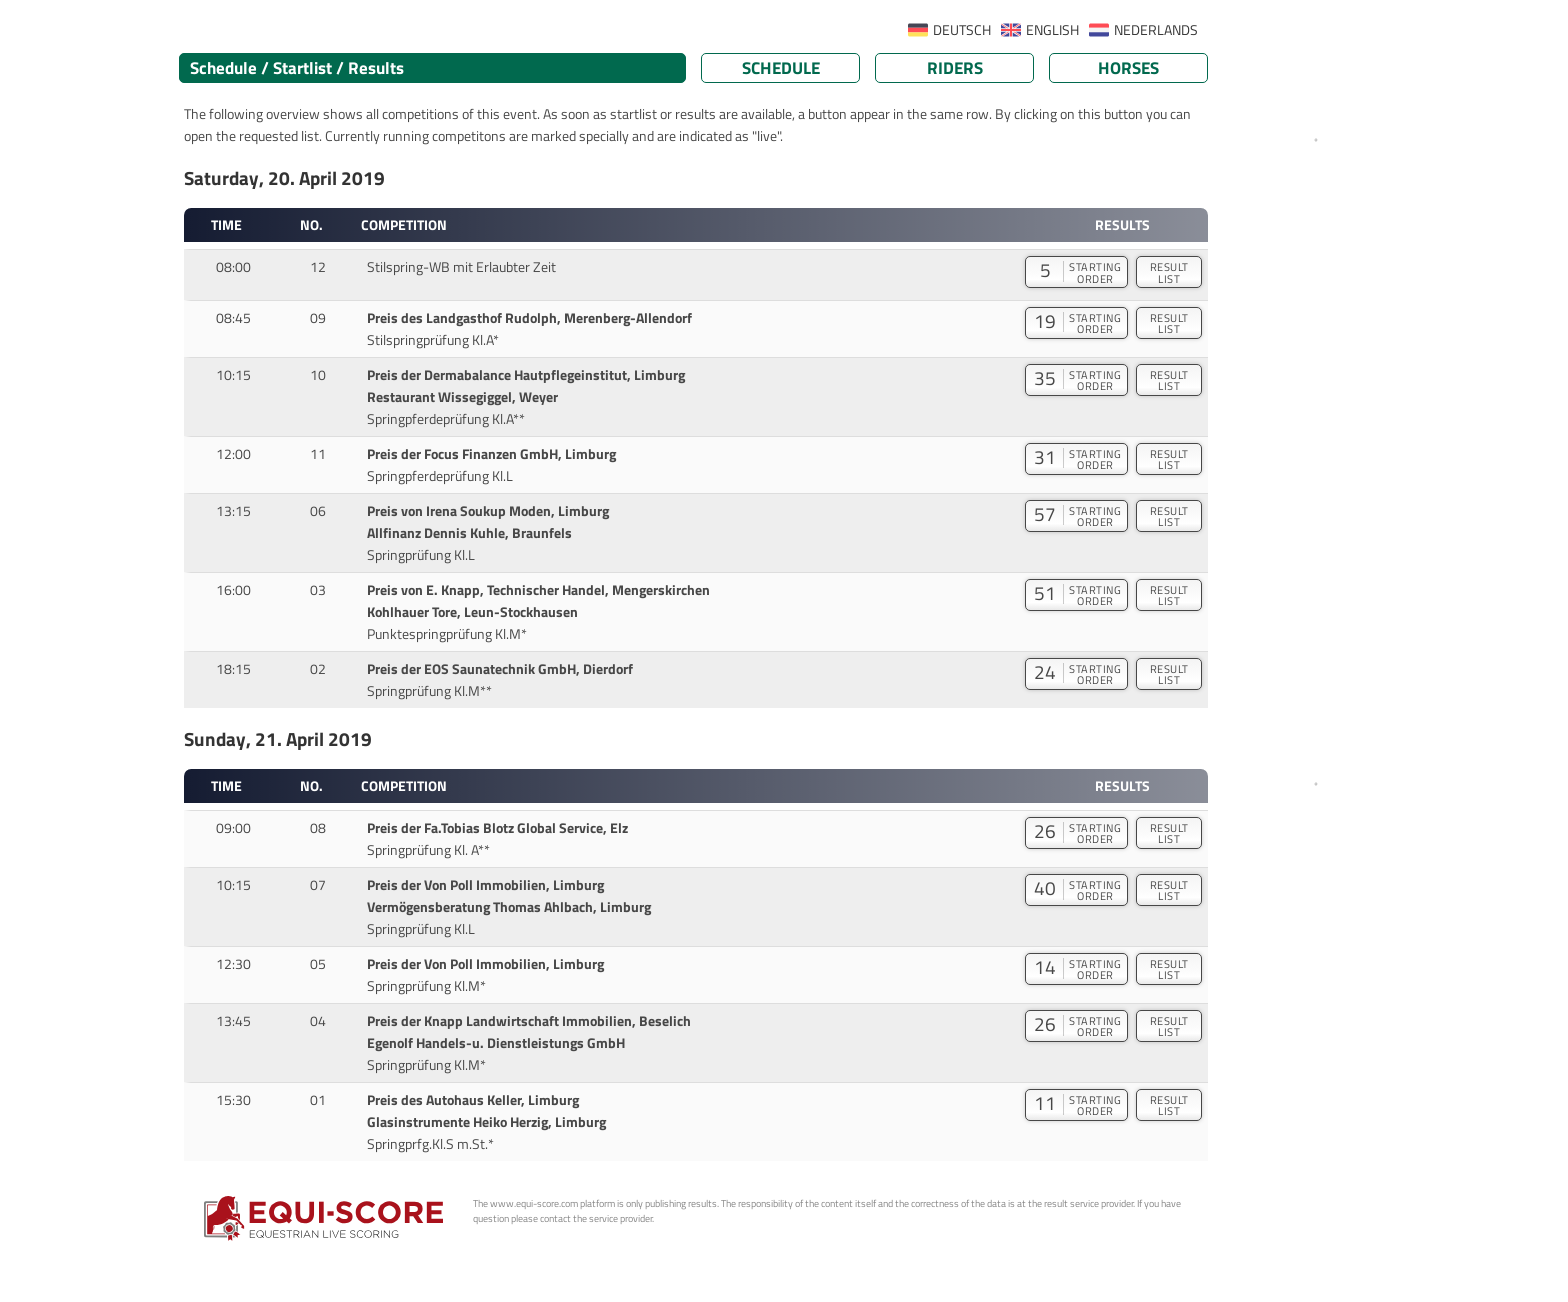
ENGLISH (1052, 30)
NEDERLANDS (1156, 30)
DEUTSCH (962, 30)
